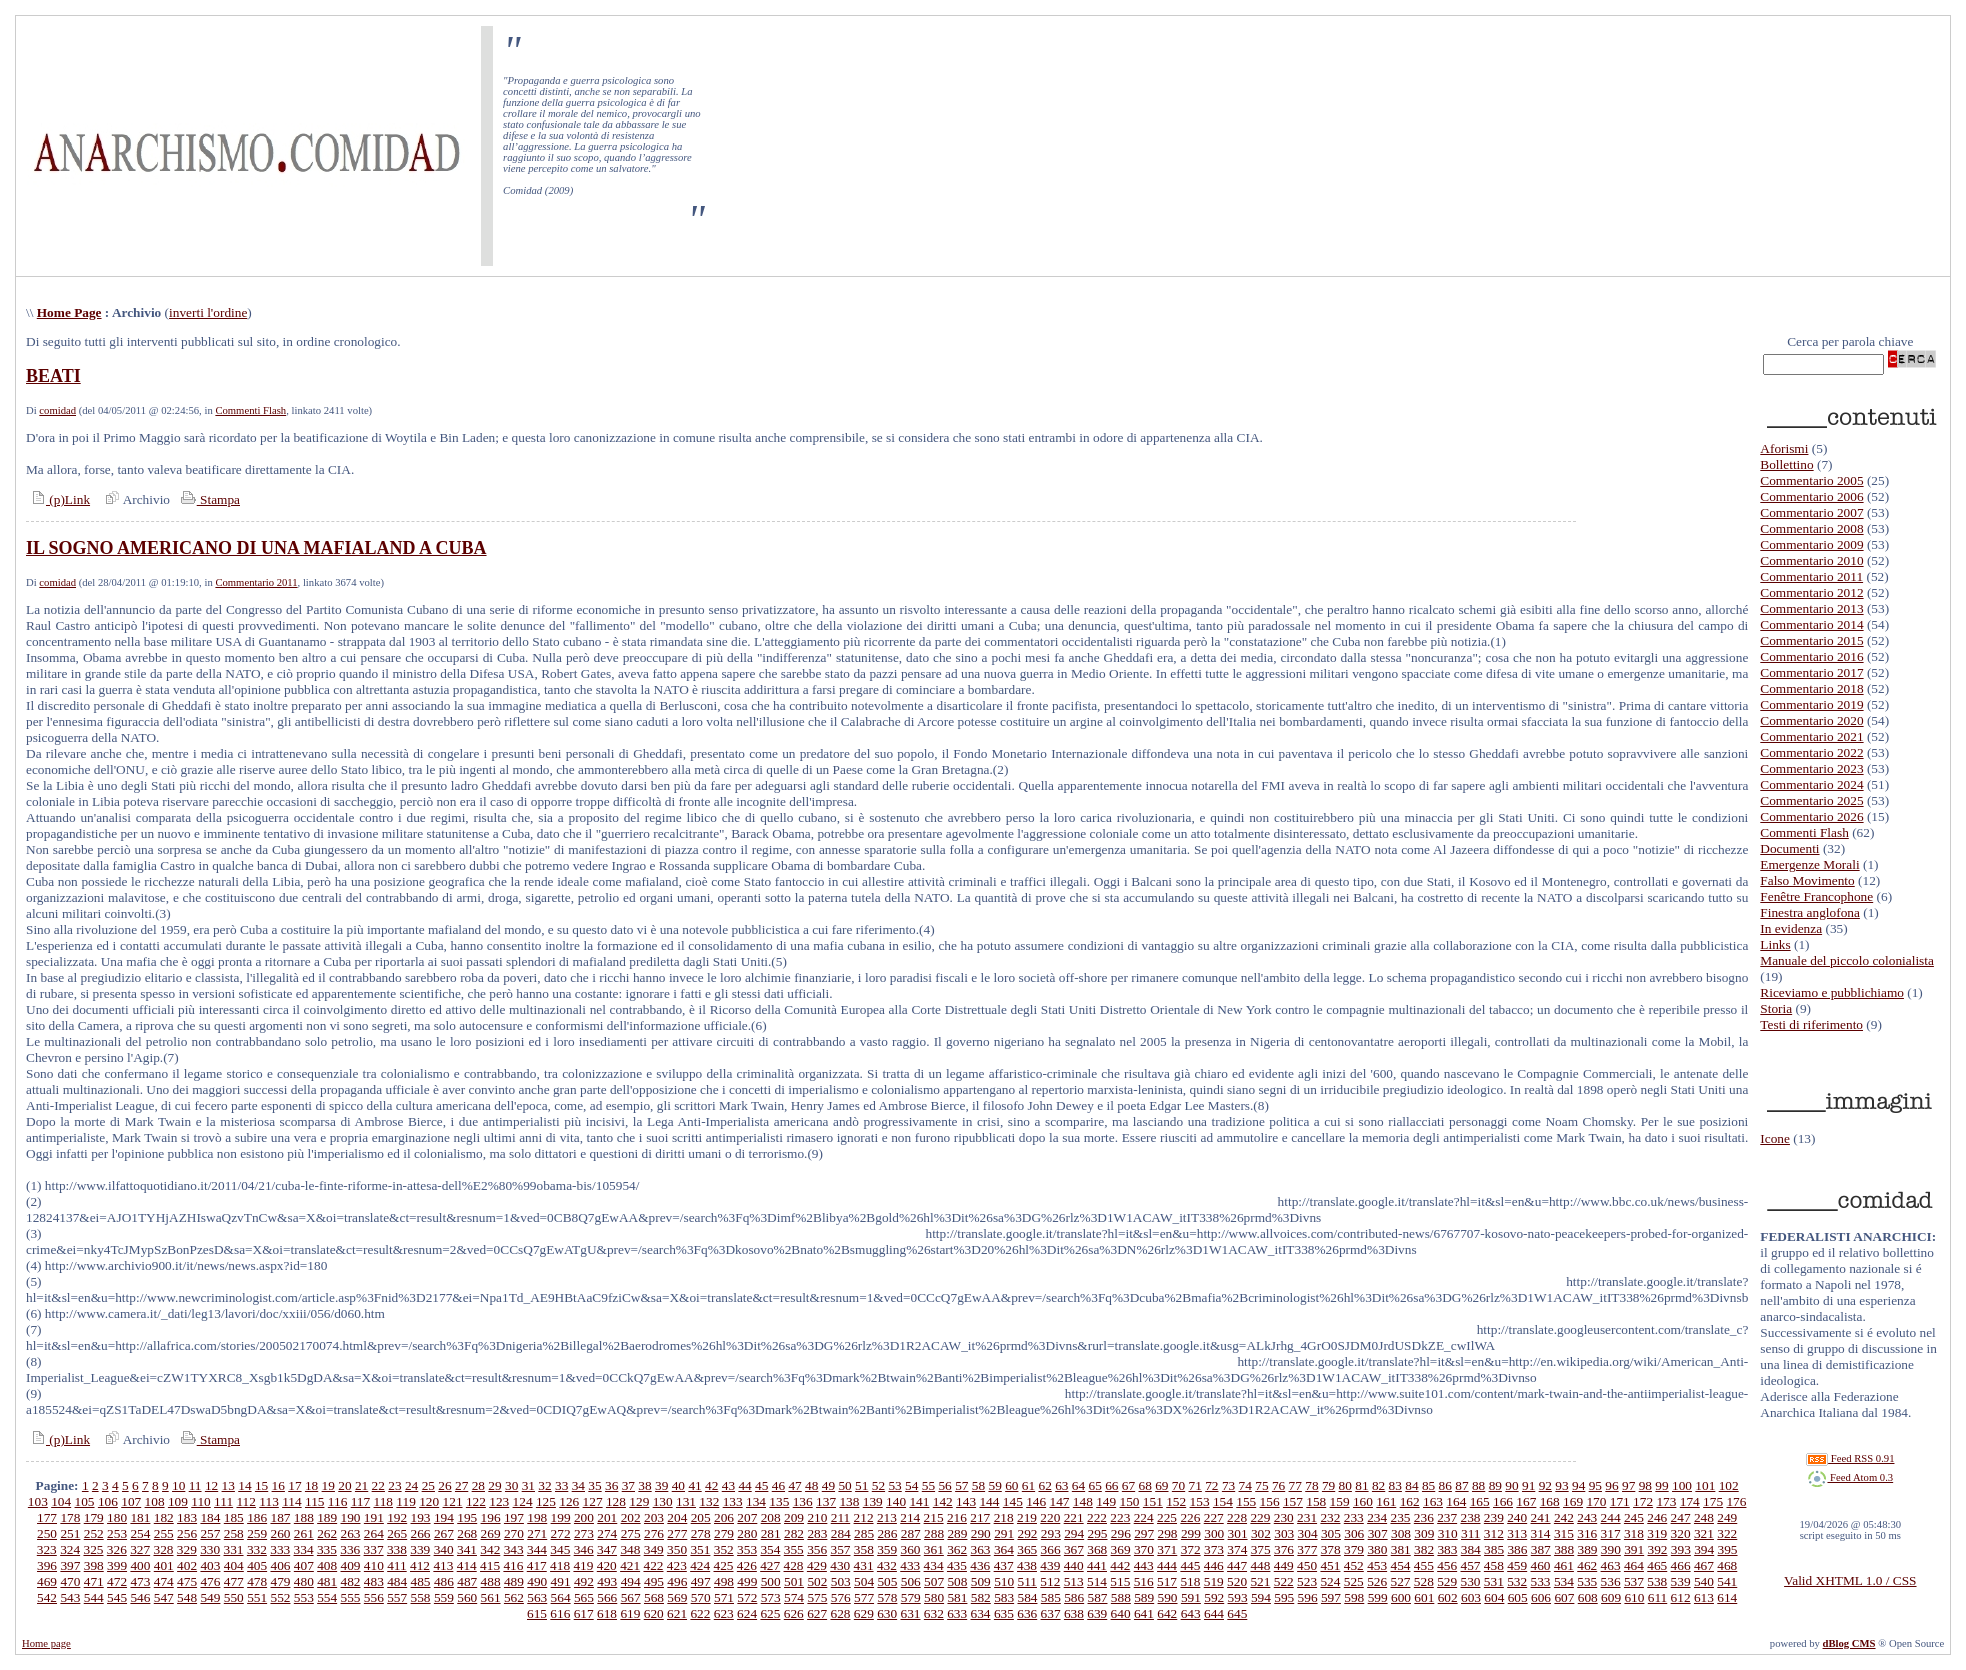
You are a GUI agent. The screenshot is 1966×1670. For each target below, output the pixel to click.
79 (1328, 1485)
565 (584, 1597)
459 (1517, 1565)
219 (1027, 1517)
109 (178, 1501)
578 (887, 1597)
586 (1074, 1597)
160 (1363, 1501)
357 (840, 1549)
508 (957, 1581)
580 (934, 1597)
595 (1284, 1597)
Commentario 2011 (256, 582)
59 (994, 1485)
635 (1004, 1613)
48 (811, 1485)
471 (94, 1581)
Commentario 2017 (1811, 672)
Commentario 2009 (1811, 544)
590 (1168, 1597)
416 (513, 1565)
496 (677, 1581)
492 (584, 1581)
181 (140, 1517)
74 (1245, 1485)
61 (1028, 1485)
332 (257, 1549)
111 (223, 1501)
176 (1736, 1501)
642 (1167, 1613)
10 (178, 1485)
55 (928, 1485)
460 (1541, 1565)
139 (873, 1501)
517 (1167, 1581)
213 (887, 1517)
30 (511, 1485)
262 (327, 1533)
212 (864, 1517)
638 (1074, 1613)
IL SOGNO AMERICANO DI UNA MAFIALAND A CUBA (256, 548)
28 (478, 1485)
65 (1095, 1485)
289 (957, 1533)
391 (1634, 1549)
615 (537, 1613)
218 (1004, 1517)
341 (467, 1549)
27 (461, 1485)
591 (1191, 1597)
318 (1634, 1533)
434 (934, 1565)
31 (528, 1485)
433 (910, 1565)
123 (499, 1501)
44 (744, 1485)
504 (864, 1581)
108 (155, 1501)
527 (1400, 1581)
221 (1074, 1517)
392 (1658, 1549)
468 (1727, 1565)
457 (1471, 1565)
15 (261, 1485)
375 (1261, 1549)
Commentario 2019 (1811, 704)
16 (278, 1485)
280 (747, 1533)
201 (607, 1517)
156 (1270, 1501)
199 (561, 1517)
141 (919, 1501)
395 (1728, 1549)
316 (1587, 1533)
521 (1260, 1581)
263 (351, 1533)
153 (1200, 1501)
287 (911, 1533)
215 (934, 1517)
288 (934, 1533)
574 (794, 1597)
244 (1611, 1517)
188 (304, 1517)
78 (1311, 1485)
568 (654, 1597)
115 (315, 1501)
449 (1284, 1565)
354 (770, 1549)
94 (1578, 1485)
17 (294, 1485)
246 (1657, 1517)
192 (397, 1517)
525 (1354, 1581)
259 (257, 1533)
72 (1211, 1485)
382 (1424, 1549)
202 (631, 1517)
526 (1377, 1581)
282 (794, 1533)
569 (677, 1597)
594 (1261, 1597)
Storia (1776, 1008)
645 (1237, 1613)
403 (210, 1565)
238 (1471, 1517)
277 (677, 1533)
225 (1167, 1517)
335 (327, 1549)
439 (1050, 1565)
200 (584, 1517)
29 (494, 1485)
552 (280, 1597)
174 (1690, 1501)
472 (117, 1581)
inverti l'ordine (208, 312)
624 (747, 1613)
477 (234, 1581)
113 (269, 1501)
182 (164, 1517)
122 (476, 1501)
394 (1704, 1549)
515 (1120, 1581)
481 (327, 1581)
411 (397, 1565)
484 (397, 1581)
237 (1447, 1517)
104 (61, 1501)
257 (210, 1533)
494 (631, 1581)
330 (210, 1549)
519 (1214, 1581)
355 (794, 1549)
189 (327, 1517)
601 (1424, 1597)
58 (978, 1485)
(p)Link (58, 499)
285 (864, 1533)
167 (1526, 1501)
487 (467, 1581)
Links (1775, 944)
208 (771, 1517)
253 (117, 1533)
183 (187, 1517)
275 (631, 1533)
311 (1471, 1533)
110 (201, 1501)
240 (1517, 1517)
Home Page (69, 312)
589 (1144, 1597)
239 (1494, 1517)
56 (944, 1485)
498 (724, 1581)
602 (1448, 1597)
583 (1004, 1597)
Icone (1775, 1138)
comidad (57, 410)
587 (1098, 1597)
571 (724, 1597)
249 (1727, 1517)
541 (1727, 1581)
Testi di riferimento (1811, 1024)
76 (1278, 1485)
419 (583, 1565)
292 (1027, 1533)
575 (817, 1597)
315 (1564, 1533)
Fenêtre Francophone (1816, 896)
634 (981, 1613)
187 (280, 1517)
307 (1378, 1533)
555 (351, 1597)
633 (957, 1613)
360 (911, 1549)
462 (1587, 1565)
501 (794, 1581)
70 (1178, 1485)
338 (397, 1549)
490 (537, 1581)
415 (490, 1565)
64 (1078, 1485)
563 (537, 1597)
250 (47, 1533)
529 (1447, 1581)
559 (444, 1597)
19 (328, 1485)
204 (677, 1517)
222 (1097, 1517)
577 (864, 1597)
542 (47, 1597)
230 (1284, 1517)
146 (1036, 1501)
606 (1541, 1597)
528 (1424, 1581)
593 (1238, 1597)
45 (761, 1485)
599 (1378, 1597)
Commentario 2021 (1811, 736)
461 (1564, 1565)
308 (1401, 1533)
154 (1223, 1501)
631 (911, 1613)
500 (771, 1581)
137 (826, 1501)
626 (794, 1613)
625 (770, 1613)
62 (1044, 1485)
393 (1681, 1549)
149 (1106, 1501)
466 (1681, 1565)
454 (1400, 1565)
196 (491, 1517)
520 (1237, 1581)
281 (771, 1533)
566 (607, 1597)
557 (397, 1597)
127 (593, 1501)
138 (849, 1501)
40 (678, 1485)
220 (1050, 1517)
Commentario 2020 (1811, 720)
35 (594, 1485)
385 (1494, 1549)
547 (164, 1597)
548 (187, 1597)
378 (1331, 1549)
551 (257, 1597)
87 (1461, 1485)
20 (344, 1485)
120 (429, 1501)
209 (794, 1517)
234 (1377, 1517)
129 (639, 1501)
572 (747, 1597)
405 (257, 1565)
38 (644, 1485)
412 (420, 1565)
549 (210, 1597)
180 (117, 1517)
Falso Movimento (1807, 880)
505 (887, 1581)
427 (770, 1565)
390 (1611, 1549)
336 (350, 1549)
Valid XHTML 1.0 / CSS (1850, 1580)
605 (1518, 1597)
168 (1550, 1501)
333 (280, 1549)
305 (1331, 1533)
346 (584, 1549)
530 (1471, 1581)
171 (1620, 1501)
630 (887, 1613)
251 (70, 1533)
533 (1541, 1581)
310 (1448, 1533)
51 (861, 1485)
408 (327, 1565)
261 (304, 1533)
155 (1246, 1501)
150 (1130, 1501)
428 (794, 1565)
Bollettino (1786, 464)
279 (724, 1533)
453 (1377, 1565)
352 (724, 1549)
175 (1713, 1501)
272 (561, 1533)
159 (1340, 1501)
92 (1545, 1485)
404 (234, 1565)
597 (1331, 1597)
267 (444, 1533)
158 (1316, 1501)
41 (694, 1485)
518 (1190, 1581)
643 (1191, 1613)
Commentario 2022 (1811, 752)
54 (911, 1485)
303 (1284, 1533)
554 (327, 1597)
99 (1661, 1485)
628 (840, 1613)
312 (1494, 1533)
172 (1643, 1501)
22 (378, 1485)
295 (1098, 1533)
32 (544, 1485)
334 (304, 1549)
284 (841, 1533)
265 (397, 1533)
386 (1517, 1549)
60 (1011, 1485)
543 (70, 1597)
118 (384, 1501)
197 (514, 1517)
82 (1378, 1485)
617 (584, 1613)
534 (1564, 1581)
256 (187, 1533)
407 (304, 1565)
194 (444, 1517)
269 (491, 1533)
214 (910, 1517)
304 (1308, 1533)
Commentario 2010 (1811, 560)
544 (94, 1597)
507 (934, 1581)
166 (1503, 1501)
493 (607, 1581)
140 (896, 1501)
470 (70, 1581)
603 (1471, 1597)
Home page (46, 1643)
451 (1330, 1565)
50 (844, 1485)
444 (1167, 1565)
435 (957, 1565)
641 (1144, 1613)
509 (981, 1581)
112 (246, 1501)
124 (523, 1501)
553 (304, 1597)
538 (1657, 1581)
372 (1191, 1549)
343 (514, 1549)
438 (1027, 1565)
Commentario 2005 (1811, 480)
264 (374, 1533)
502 (817, 1581)
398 (94, 1565)
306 (1354, 1533)
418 (560, 1565)
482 (351, 1581)
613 (1704, 1597)
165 (1480, 1501)
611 (1658, 1597)
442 (1120, 1565)
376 (1284, 1549)
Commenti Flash (250, 410)
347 (607, 1549)
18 (311, 1485)
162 (1410, 1501)
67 (1128, 1485)
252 (94, 1533)
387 (1541, 1549)
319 (1657, 1533)
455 (1424, 1565)
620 (654, 1613)
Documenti (1789, 848)
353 (747, 1549)
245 (1634, 1517)
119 (406, 1501)
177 (47, 1517)
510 (1004, 1581)
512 (1050, 1581)
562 (514, 1597)
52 (878, 1485)
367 (1074, 1549)
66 (1111, 1485)
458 (1494, 1565)
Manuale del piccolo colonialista (1847, 960)
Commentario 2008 (1811, 528)
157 (1293, 1501)
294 (1074, 1533)
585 (1051, 1597)
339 (420, 1549)
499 (747, 1581)
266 (421, 1533)
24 (411, 1485)
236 (1424, 1517)
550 (234, 1597)
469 (47, 1581)
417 (537, 1565)
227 (1214, 1517)
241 (1541, 1517)
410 (374, 1565)
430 (840, 1565)
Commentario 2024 (1811, 784)
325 (93, 1549)
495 (654, 1581)
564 (561, 1597)
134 (756, 1501)
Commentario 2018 (1811, 688)
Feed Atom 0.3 (1850, 1477)
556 (374, 1597)
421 (630, 1565)
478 (257, 1581)
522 (1284, 1581)
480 (304, 1581)
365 (1027, 1549)
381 (1401, 1549)
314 (1541, 1533)
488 (491, 1581)
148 (1083, 1501)
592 (1214, 1597)
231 (1307, 1517)
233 (1354, 1517)
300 (1214, 1533)
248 (1704, 1517)
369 (1121, 1549)
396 (47, 1565)
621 (677, 1613)
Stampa (208, 499)
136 (803, 1501)
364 (1004, 1549)
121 (453, 1501)
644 (1214, 1613)
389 (1587, 1549)
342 (490, 1549)
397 (70, 1565)
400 (140, 1565)
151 (1153, 1501)
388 (1564, 1549)
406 (280, 1565)
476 (210, 1581)
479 (280, 1581)
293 (1051, 1533)
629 (864, 1613)
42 (711, 1485)
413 (443, 1565)
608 (1588, 1597)
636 (1027, 1613)
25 (428, 1485)
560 (467, 1597)
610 (1634, 1597)
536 (1611, 1581)
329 (187, 1549)
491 (561, 1581)
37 (628, 1485)
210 (817, 1517)
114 (292, 1501)
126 (569, 1501)
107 (131, 1501)
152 (1176, 1501)
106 (108, 1501)
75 (1261, 1485)
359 (887, 1549)
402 (187, 1565)
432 (887, 1565)
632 (934, 1613)
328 (164, 1549)
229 (1260, 1517)
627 (817, 1613)
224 (1144, 1517)
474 (164, 1581)
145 (1013, 1501)
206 (724, 1517)
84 (1411, 1485)
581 (957, 1597)
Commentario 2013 (1811, 608)
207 (747, 1517)
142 (943, 1501)
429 (817, 1565)
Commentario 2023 (1811, 768)
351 (700, 1549)
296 (1121, 1533)
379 (1354, 1549)
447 (1237, 1565)
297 (1144, 1533)
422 (653, 1565)
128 (616, 1501)
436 (980, 1565)
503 (841, 1581)
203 (654, 1517)
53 (894, 1485)
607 (1564, 1597)
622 (700, 1613)
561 (491, 1597)
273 (584, 1533)
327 (140, 1549)
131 (686, 1501)
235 (1400, 1517)
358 (864, 1549)
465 (1657, 1565)
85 (1428, 1485)
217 (980, 1517)
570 (701, 1597)
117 (361, 1501)
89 (1495, 1485)
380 (1377, 1549)
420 (607, 1565)
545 (117, 1597)
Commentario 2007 (1811, 512)
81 (1361, 1485)
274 (607, 1533)
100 (1682, 1485)
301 (1238, 1533)
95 (1595, 1485)
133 (733, 1501)
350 (677, 1549)
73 (1228, 1485)
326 (117, 1549)
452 (1354, 1565)
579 (911, 1597)
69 (1161, 1485)
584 (1027, 1597)
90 (1511, 1485)
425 (724, 1565)
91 (1528, 1485)
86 (1445, 1485)
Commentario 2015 (1811, 640)
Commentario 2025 (1811, 800)
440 (1074, 1565)
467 (1704, 1565)
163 (1433, 1501)
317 (1611, 1533)
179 (94, 1517)
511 (1027, 1581)
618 (607, 1613)
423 (677, 1565)
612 (1681, 1597)
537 (1634, 1581)
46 (778, 1485)
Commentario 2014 (1811, 624)
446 (1214, 1565)
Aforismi (1784, 448)
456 (1447, 1565)
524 (1330, 1581)
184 (210, 1517)
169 (1573, 1501)
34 (578, 1485)
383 (1447, 1549)
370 (1144, 1549)
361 (934, 1549)
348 (630, 1549)
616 (560, 1613)
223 (1120, 1517)
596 (1308, 1597)
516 (1144, 1581)
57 (961, 1485)
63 (1061, 1485)
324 (70, 1549)
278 (701, 1533)
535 (1587, 1581)
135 (779, 1501)
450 (1307, 1565)
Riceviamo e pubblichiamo (1832, 992)
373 (1214, 1549)
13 (228, 1485)
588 (1121, 1597)
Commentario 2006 (1811, 496)
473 (140, 1581)
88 (1478, 1485)
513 (1074, 1581)
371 (1167, 1549)
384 (1471, 1549)
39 (661, 1485)
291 (1004, 1533)
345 (560, 1549)
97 (1628, 1485)
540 (1704, 1581)
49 (828, 1485)
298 (1168, 1533)
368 (1097, 1549)
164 (1456, 1501)
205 (701, 1517)
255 (164, 1533)
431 (864, 1565)
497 (701, 1581)
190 (351, 1517)
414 (467, 1565)
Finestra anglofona (1810, 912)
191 (374, 1517)
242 (1564, 1517)
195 (467, 1517)
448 (1260, 1565)
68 (1145, 1485)
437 (1004, 1565)
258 (234, 1533)
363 (981, 1549)
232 (1330, 1517)
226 (1190, 1517)
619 (630, 1613)
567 (631, 1597)
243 (1587, 1517)
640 (1121, 1613)
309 (1424, 1533)
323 (47, 1549)
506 (911, 1581)
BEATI (53, 376)
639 (1097, 1613)
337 (374, 1549)
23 (394, 1485)
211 (841, 1517)
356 (817, 1549)
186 (257, 1517)
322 (1727, 1533)
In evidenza (1791, 928)
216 (957, 1517)
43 (728, 1485)
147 (1059, 1501)
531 (1494, 1581)
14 (244, 1485)
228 (1237, 1517)
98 (1645, 1485)
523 (1307, 1581)
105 (85, 1501)
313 (1517, 1533)
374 (1237, 1549)
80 (1345, 1485)
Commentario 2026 (1811, 816)
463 (1611, 1565)
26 (444, 1485)
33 (561, 1485)
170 (1596, 1501)
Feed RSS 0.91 (1850, 1458)
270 (514, 1533)
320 (1681, 1533)
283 (817, 1533)
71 (1195, 1485)
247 (1681, 1517)
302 (1261, 1533)
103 (38, 1501)
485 (421, 1581)
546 (140, 1597)
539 (1681, 1581)
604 (1494, 1597)
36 (611, 1485)
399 (117, 1565)
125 (546, 1501)
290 (981, 1533)
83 (1395, 1485)
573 (771, 1597)
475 (187, 1581)
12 (211, 1485)
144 (989, 1501)
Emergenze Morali (1809, 864)
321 (1704, 1533)
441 (1097, 1565)
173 (1666, 1501)
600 (1401, 1597)
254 (140, 1533)
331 (234, 1549)
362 (957, 1549)
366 (1051, 1549)
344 (537, 1549)
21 (361, 1485)
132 (709, 1501)
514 (1097, 1581)
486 (444, 1581)
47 (794, 1485)
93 (1561, 1485)
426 (747, 1565)
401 (164, 1565)
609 (1611, 1597)
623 (724, 1613)
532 (1517, 1581)
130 (663, 1501)
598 (1354, 1597)
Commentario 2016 (1811, 656)
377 (1307, 1549)
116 (338, 1501)
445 (1190, 1565)
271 (537, 1533)
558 (421, 1597)
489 (514, 1581)
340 (444, 1549)
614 (1727, 1597)
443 (1144, 1565)
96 (1611, 1485)
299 (1191, 1533)
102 (1729, 1485)
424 (700, 1565)
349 (654, 1549)
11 (195, 1485)
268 (467, 1533)
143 (966, 1501)
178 (70, 1517)
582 (981, 1597)
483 (374, 1581)
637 (1051, 1613)
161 (1386, 1501)
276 (654, 1533)
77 (1295, 1485)
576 (841, 1597)
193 (421, 1517)
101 (1705, 1485)
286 (887, 1533)
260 (280, 1533)
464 (1634, 1565)
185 (234, 1517)
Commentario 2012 (1811, 592)
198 (537, 1517)
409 (351, 1565)
